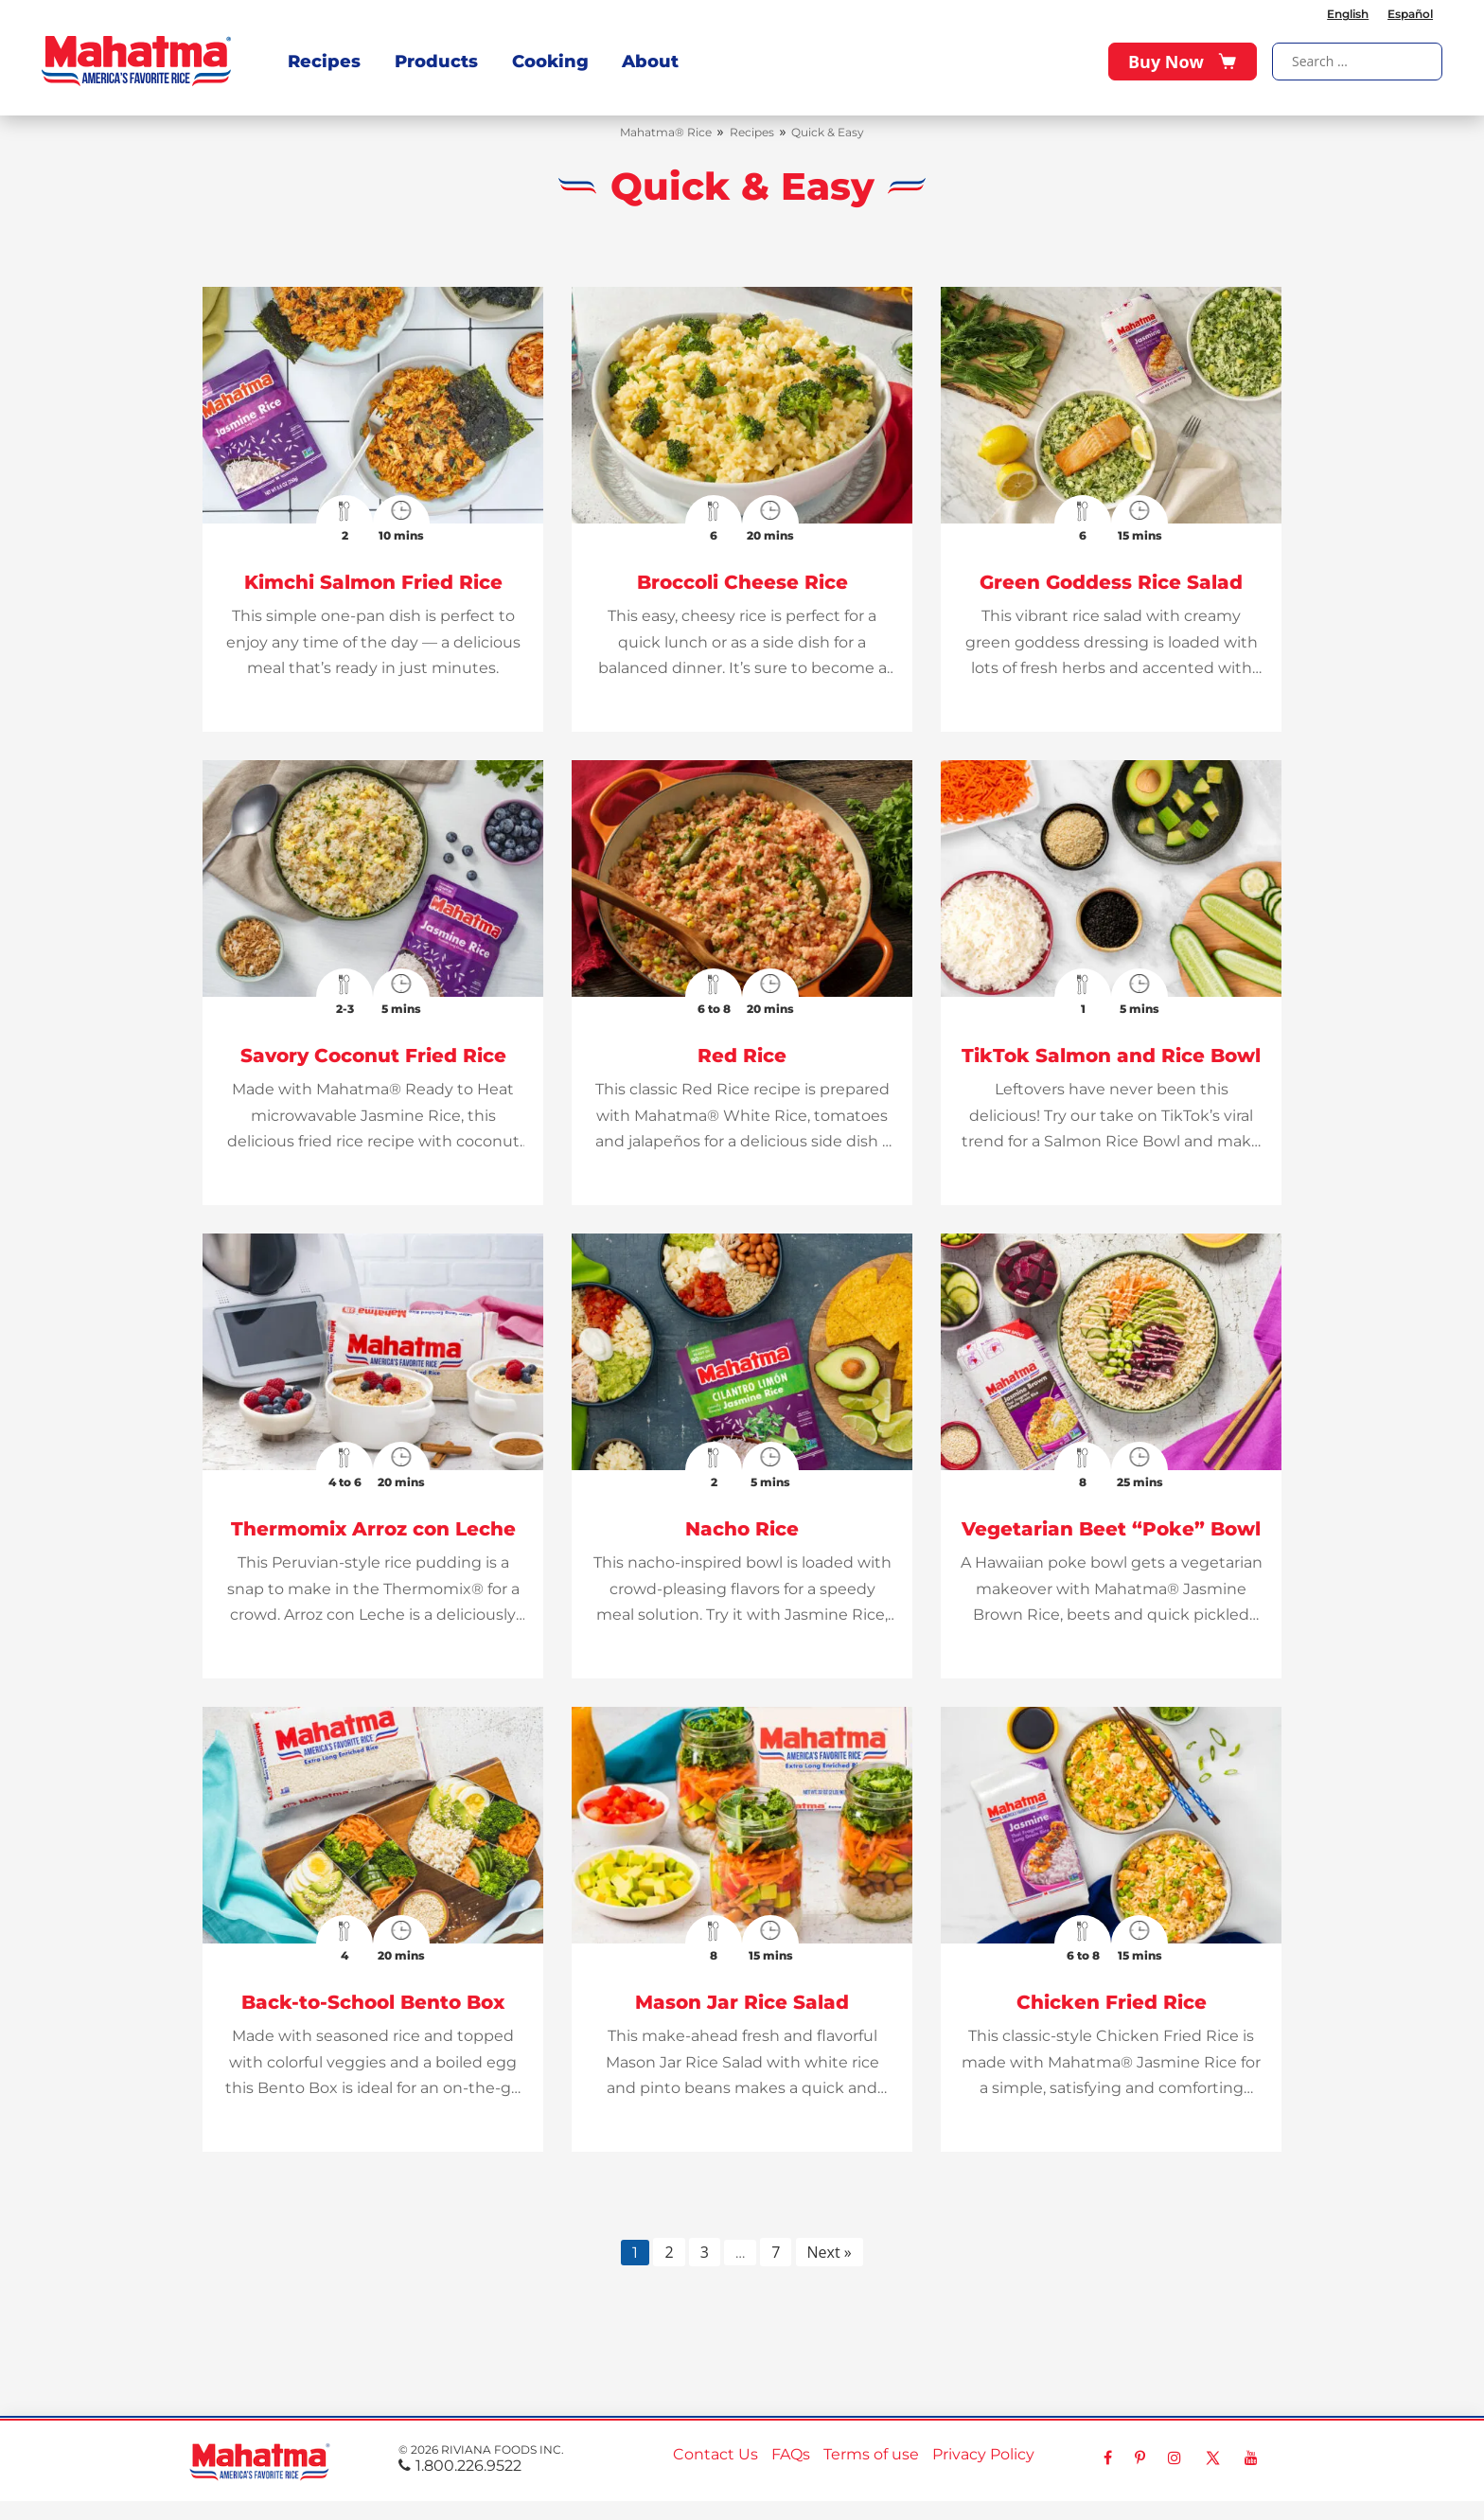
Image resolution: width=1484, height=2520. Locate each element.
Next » (829, 2252)
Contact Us (715, 2454)
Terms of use (871, 2454)
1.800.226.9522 (459, 2466)
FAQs (790, 2454)
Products (436, 60)
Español (1410, 14)
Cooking (549, 60)
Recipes (324, 60)
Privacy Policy (983, 2454)
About (650, 60)
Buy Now (1182, 61)
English (1348, 14)
